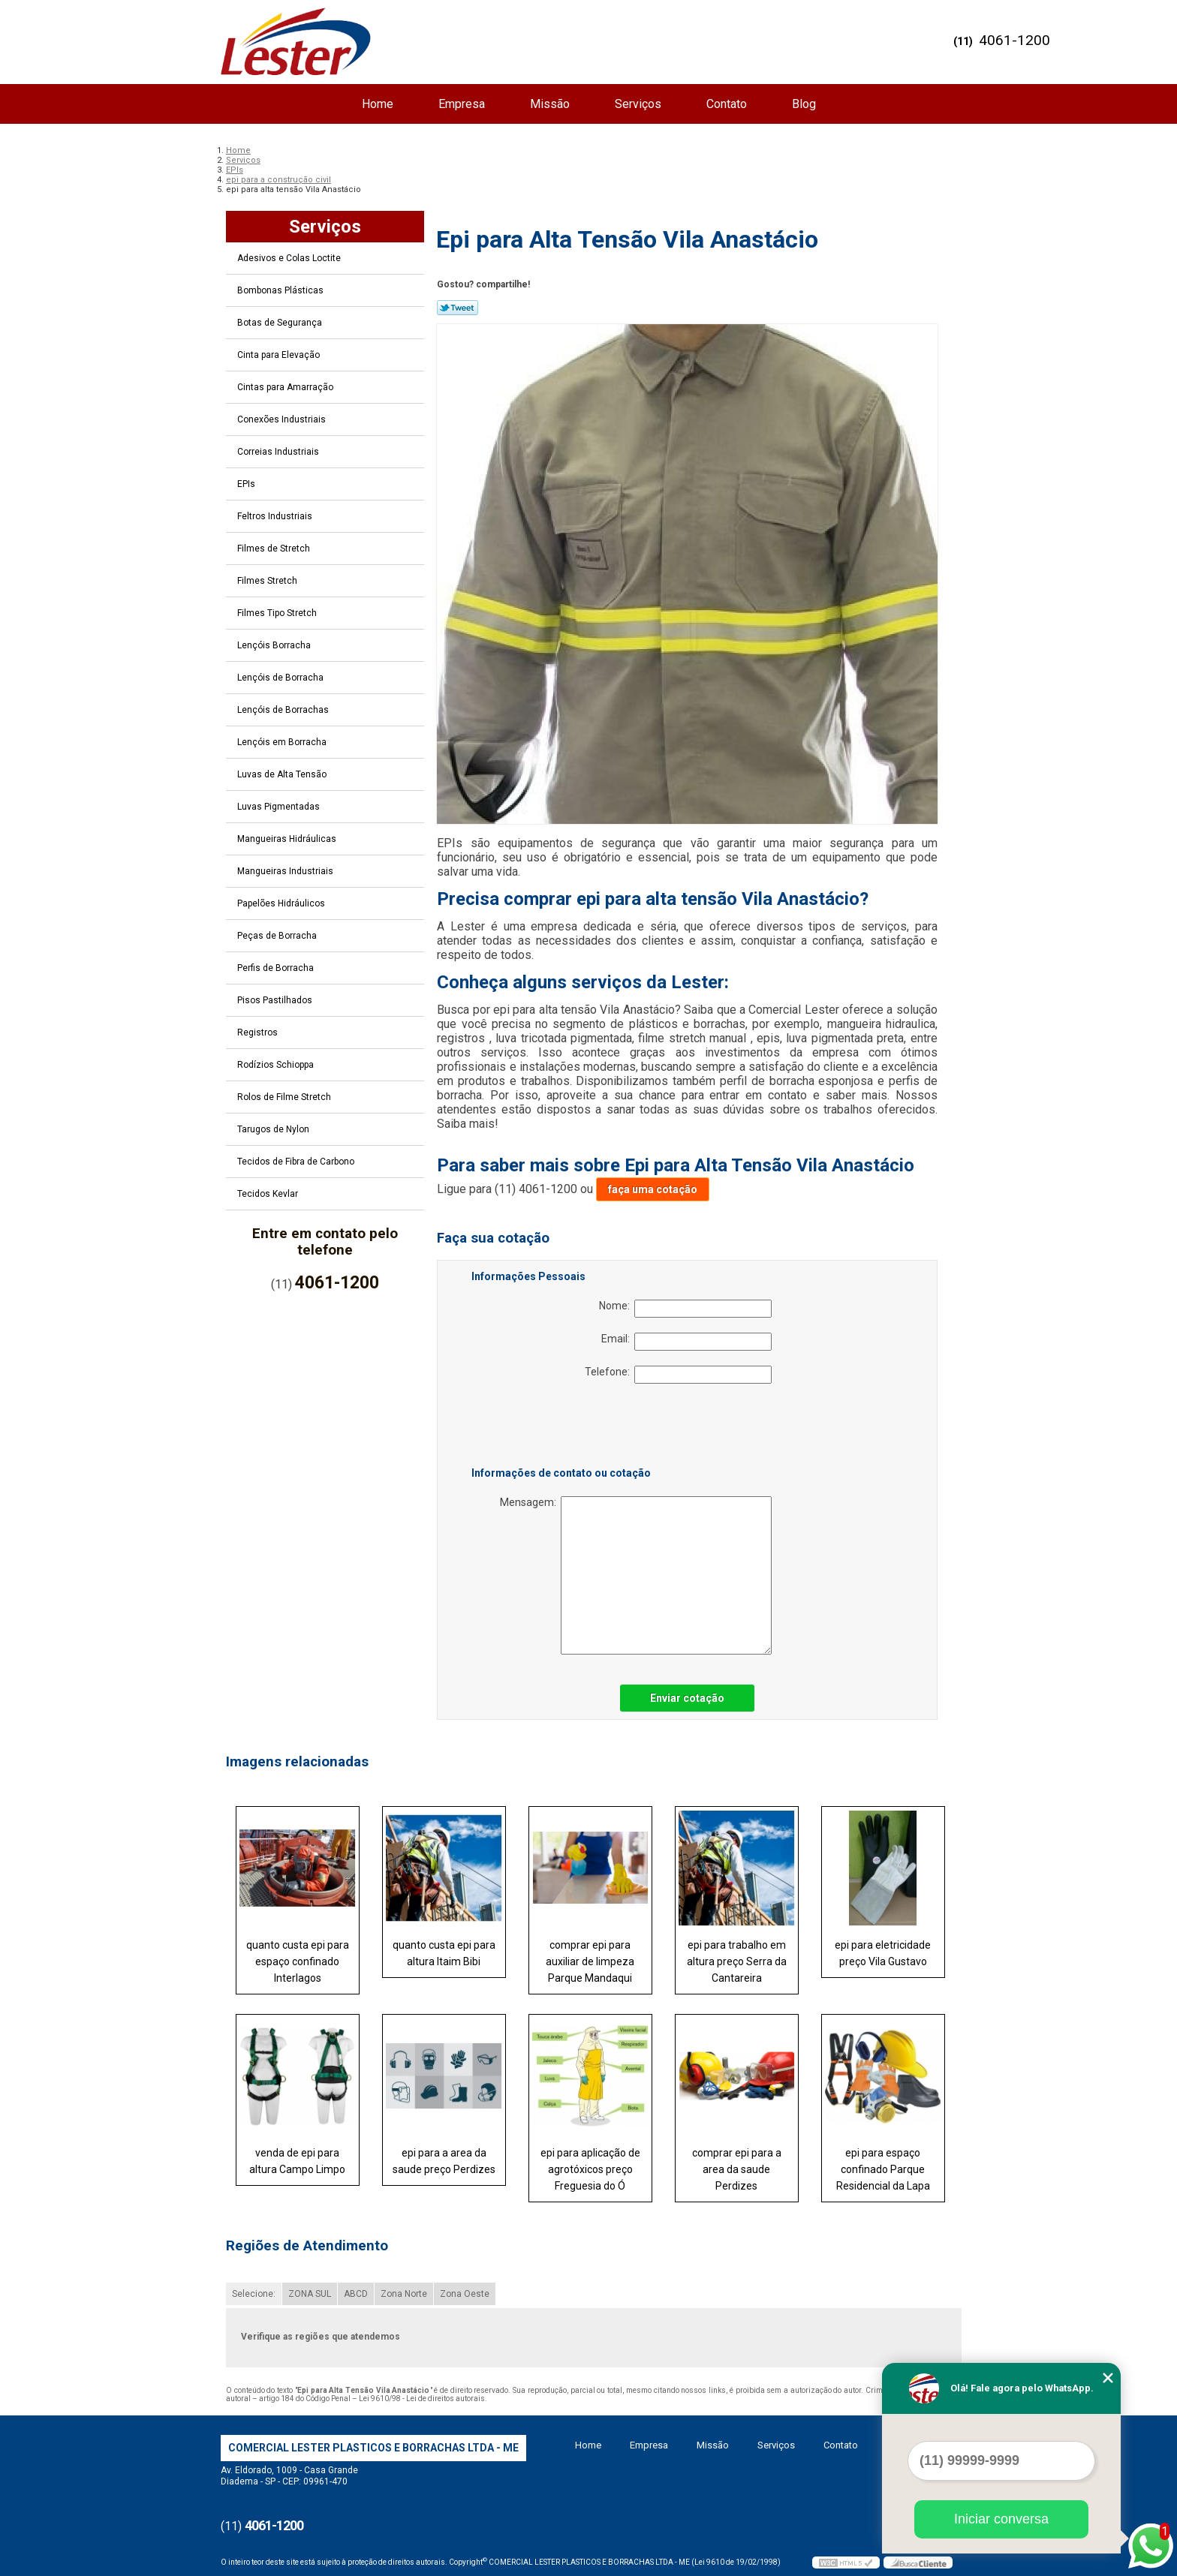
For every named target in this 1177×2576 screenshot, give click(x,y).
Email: (686, 1342)
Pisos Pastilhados (276, 1000)
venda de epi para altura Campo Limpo (297, 2161)
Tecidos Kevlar (268, 1194)
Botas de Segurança (280, 322)
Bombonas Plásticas (281, 290)
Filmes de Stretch (274, 548)
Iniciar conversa (1001, 2518)
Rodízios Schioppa (276, 1065)
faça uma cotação (652, 1189)
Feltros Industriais (276, 516)
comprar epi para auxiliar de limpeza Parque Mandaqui (590, 1961)
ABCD (356, 2294)
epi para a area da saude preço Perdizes (444, 2161)
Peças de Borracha (278, 935)
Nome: (685, 1309)
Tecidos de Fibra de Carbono (297, 1161)
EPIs (247, 484)
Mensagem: (636, 1575)
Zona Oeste (464, 2294)
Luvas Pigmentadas (279, 806)
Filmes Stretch (268, 581)
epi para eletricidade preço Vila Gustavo (883, 1953)
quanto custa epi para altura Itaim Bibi (444, 1953)
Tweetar (457, 307)
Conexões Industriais (282, 419)
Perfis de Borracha (276, 968)
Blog (804, 104)
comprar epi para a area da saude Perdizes (736, 2169)
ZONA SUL (309, 2294)
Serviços (638, 104)
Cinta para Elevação (279, 355)
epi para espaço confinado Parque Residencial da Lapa (883, 2169)
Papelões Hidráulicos (282, 903)
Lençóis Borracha (275, 645)
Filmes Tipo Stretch (278, 613)
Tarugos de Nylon (274, 1129)
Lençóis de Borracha (281, 677)
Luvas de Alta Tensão (283, 774)
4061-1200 (1014, 40)
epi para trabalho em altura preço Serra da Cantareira (737, 1961)
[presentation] (567, 1428)
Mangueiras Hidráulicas (288, 839)
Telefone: (678, 1375)
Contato (726, 104)
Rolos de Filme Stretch (285, 1097)
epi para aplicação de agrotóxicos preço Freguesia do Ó (590, 2169)
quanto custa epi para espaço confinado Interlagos (297, 1961)
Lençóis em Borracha (283, 742)
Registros (258, 1032)
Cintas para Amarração (286, 387)
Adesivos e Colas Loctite (290, 258)
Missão (550, 104)
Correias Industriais (279, 451)
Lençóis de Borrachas (284, 710)
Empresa (461, 104)
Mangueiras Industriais (286, 871)
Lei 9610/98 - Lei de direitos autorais (422, 2398)
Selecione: (253, 2294)
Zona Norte (404, 2294)
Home (377, 104)
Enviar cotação (687, 1698)
